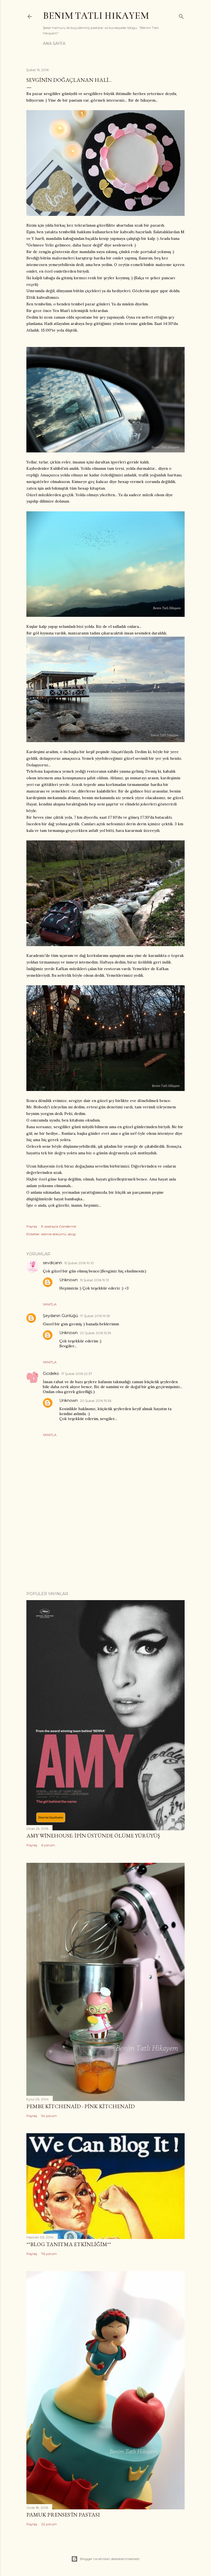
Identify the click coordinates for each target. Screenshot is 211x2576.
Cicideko (51, 1373)
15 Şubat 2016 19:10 (79, 1263)
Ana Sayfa (54, 43)
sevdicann (52, 1262)
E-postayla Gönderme (58, 1226)
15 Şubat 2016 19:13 (94, 1280)
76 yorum (49, 2254)
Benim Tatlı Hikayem (96, 15)
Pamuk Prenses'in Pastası (63, 2514)
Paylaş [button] (31, 1226)
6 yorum (48, 1845)
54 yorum (49, 2116)
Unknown (68, 1279)
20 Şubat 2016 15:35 (95, 1333)
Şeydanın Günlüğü (60, 1315)
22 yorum (49, 2524)
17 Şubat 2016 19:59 (95, 1316)
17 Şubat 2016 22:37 (76, 1374)
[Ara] (181, 15)
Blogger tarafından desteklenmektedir (105, 2559)
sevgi (72, 1234)
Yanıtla (50, 1304)
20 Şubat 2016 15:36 (95, 1401)
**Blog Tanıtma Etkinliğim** (68, 2244)
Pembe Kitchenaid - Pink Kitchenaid (80, 2106)
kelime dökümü (53, 1234)
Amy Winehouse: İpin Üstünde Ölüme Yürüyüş (93, 1835)
